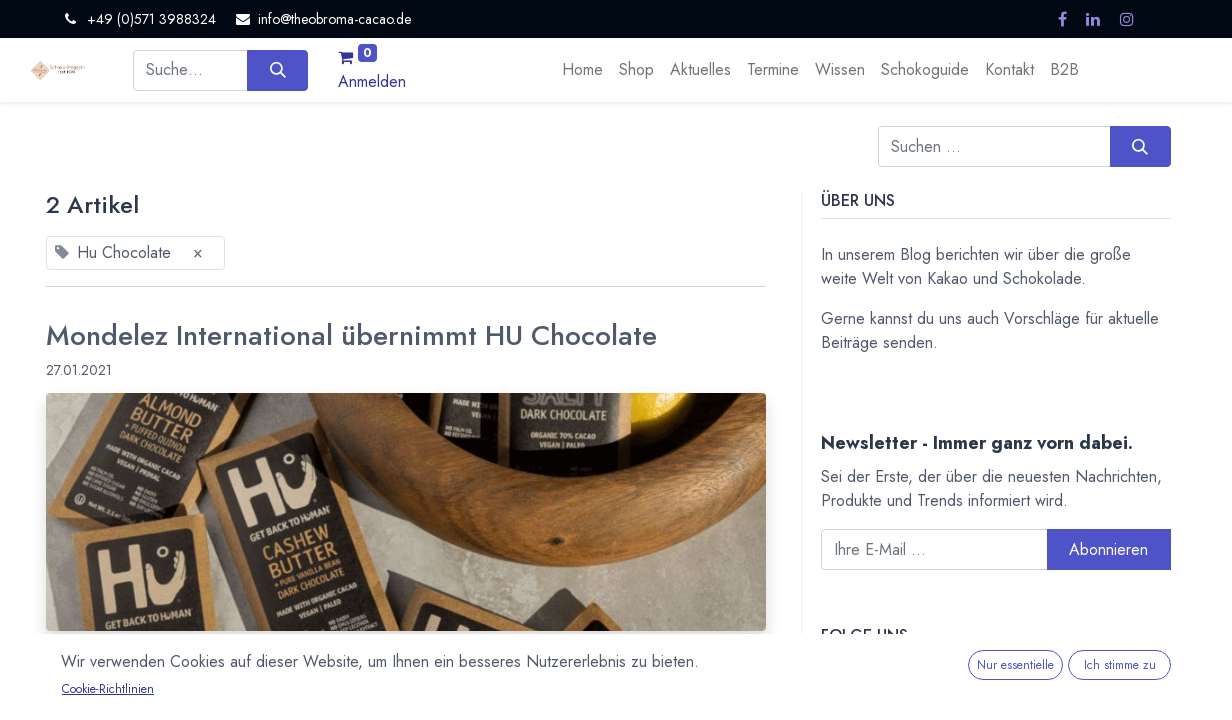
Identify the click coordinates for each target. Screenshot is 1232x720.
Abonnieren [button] (1108, 549)
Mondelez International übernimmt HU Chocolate (351, 336)
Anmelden (372, 81)
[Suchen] (277, 70)
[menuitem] (582, 70)
